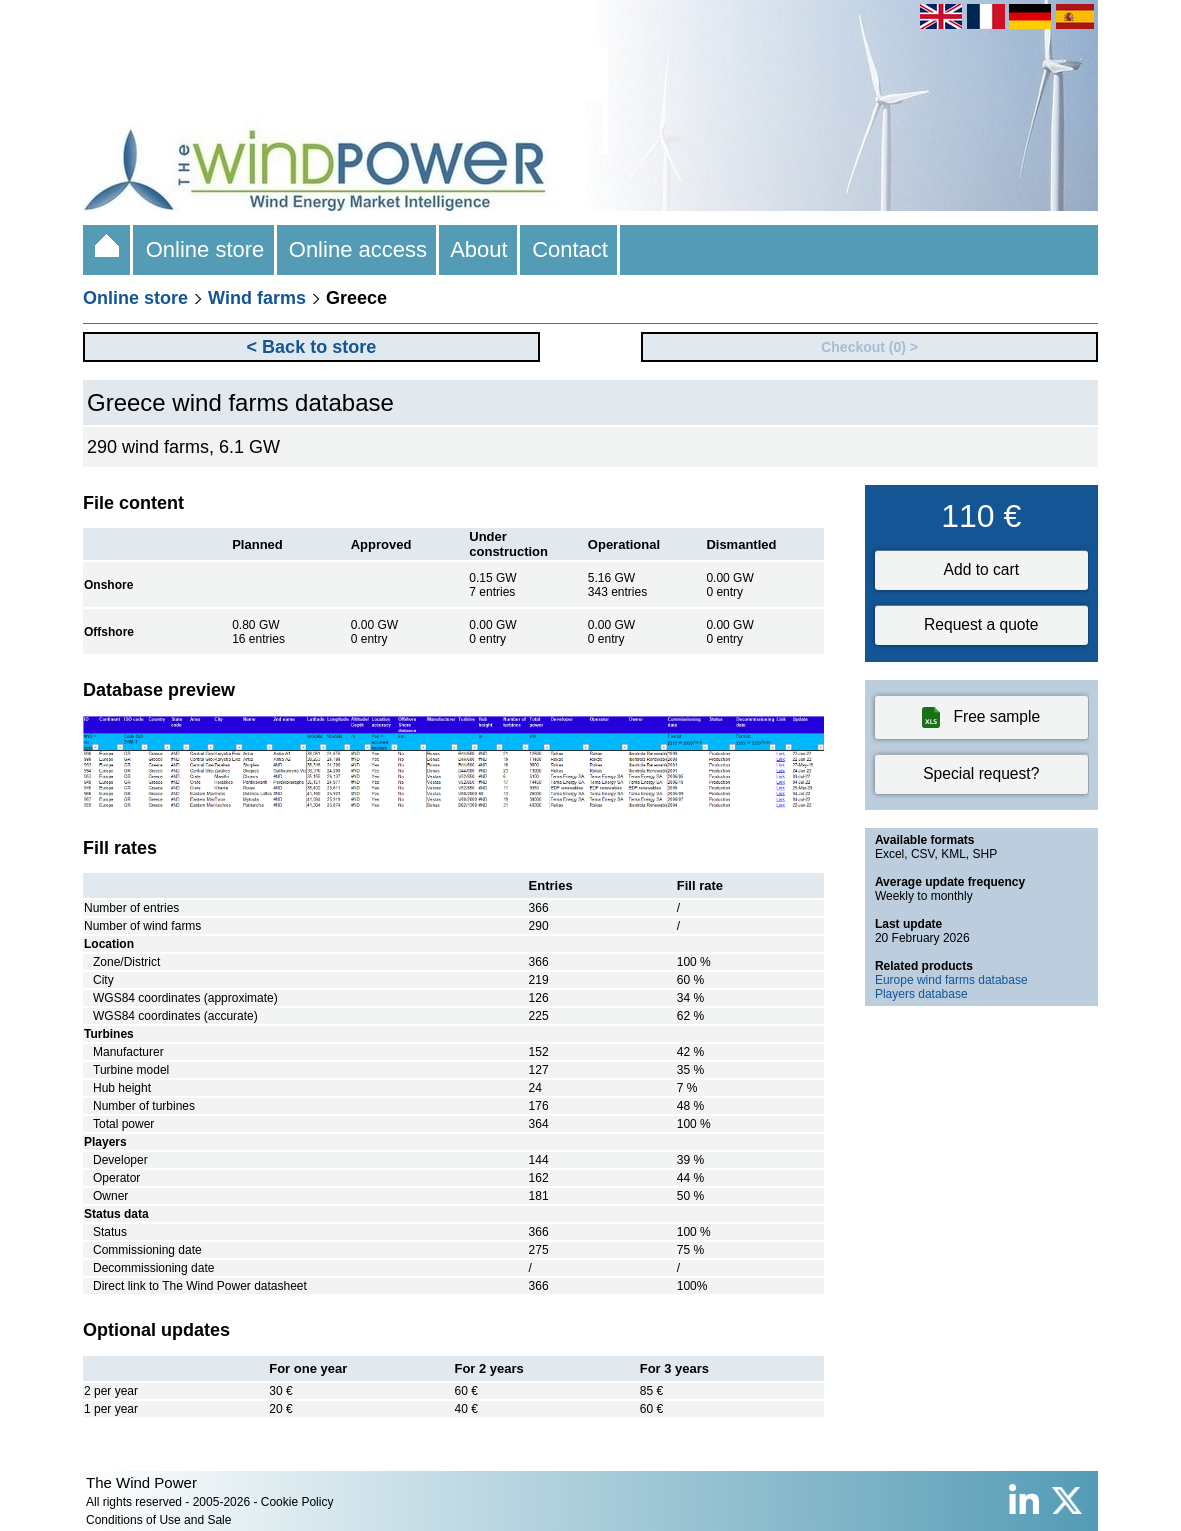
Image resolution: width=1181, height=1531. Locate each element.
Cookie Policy (297, 1502)
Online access (358, 249)
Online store (204, 249)
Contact (570, 249)
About (479, 249)
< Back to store (312, 347)
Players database (921, 994)
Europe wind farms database (951, 980)
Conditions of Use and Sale (158, 1520)
